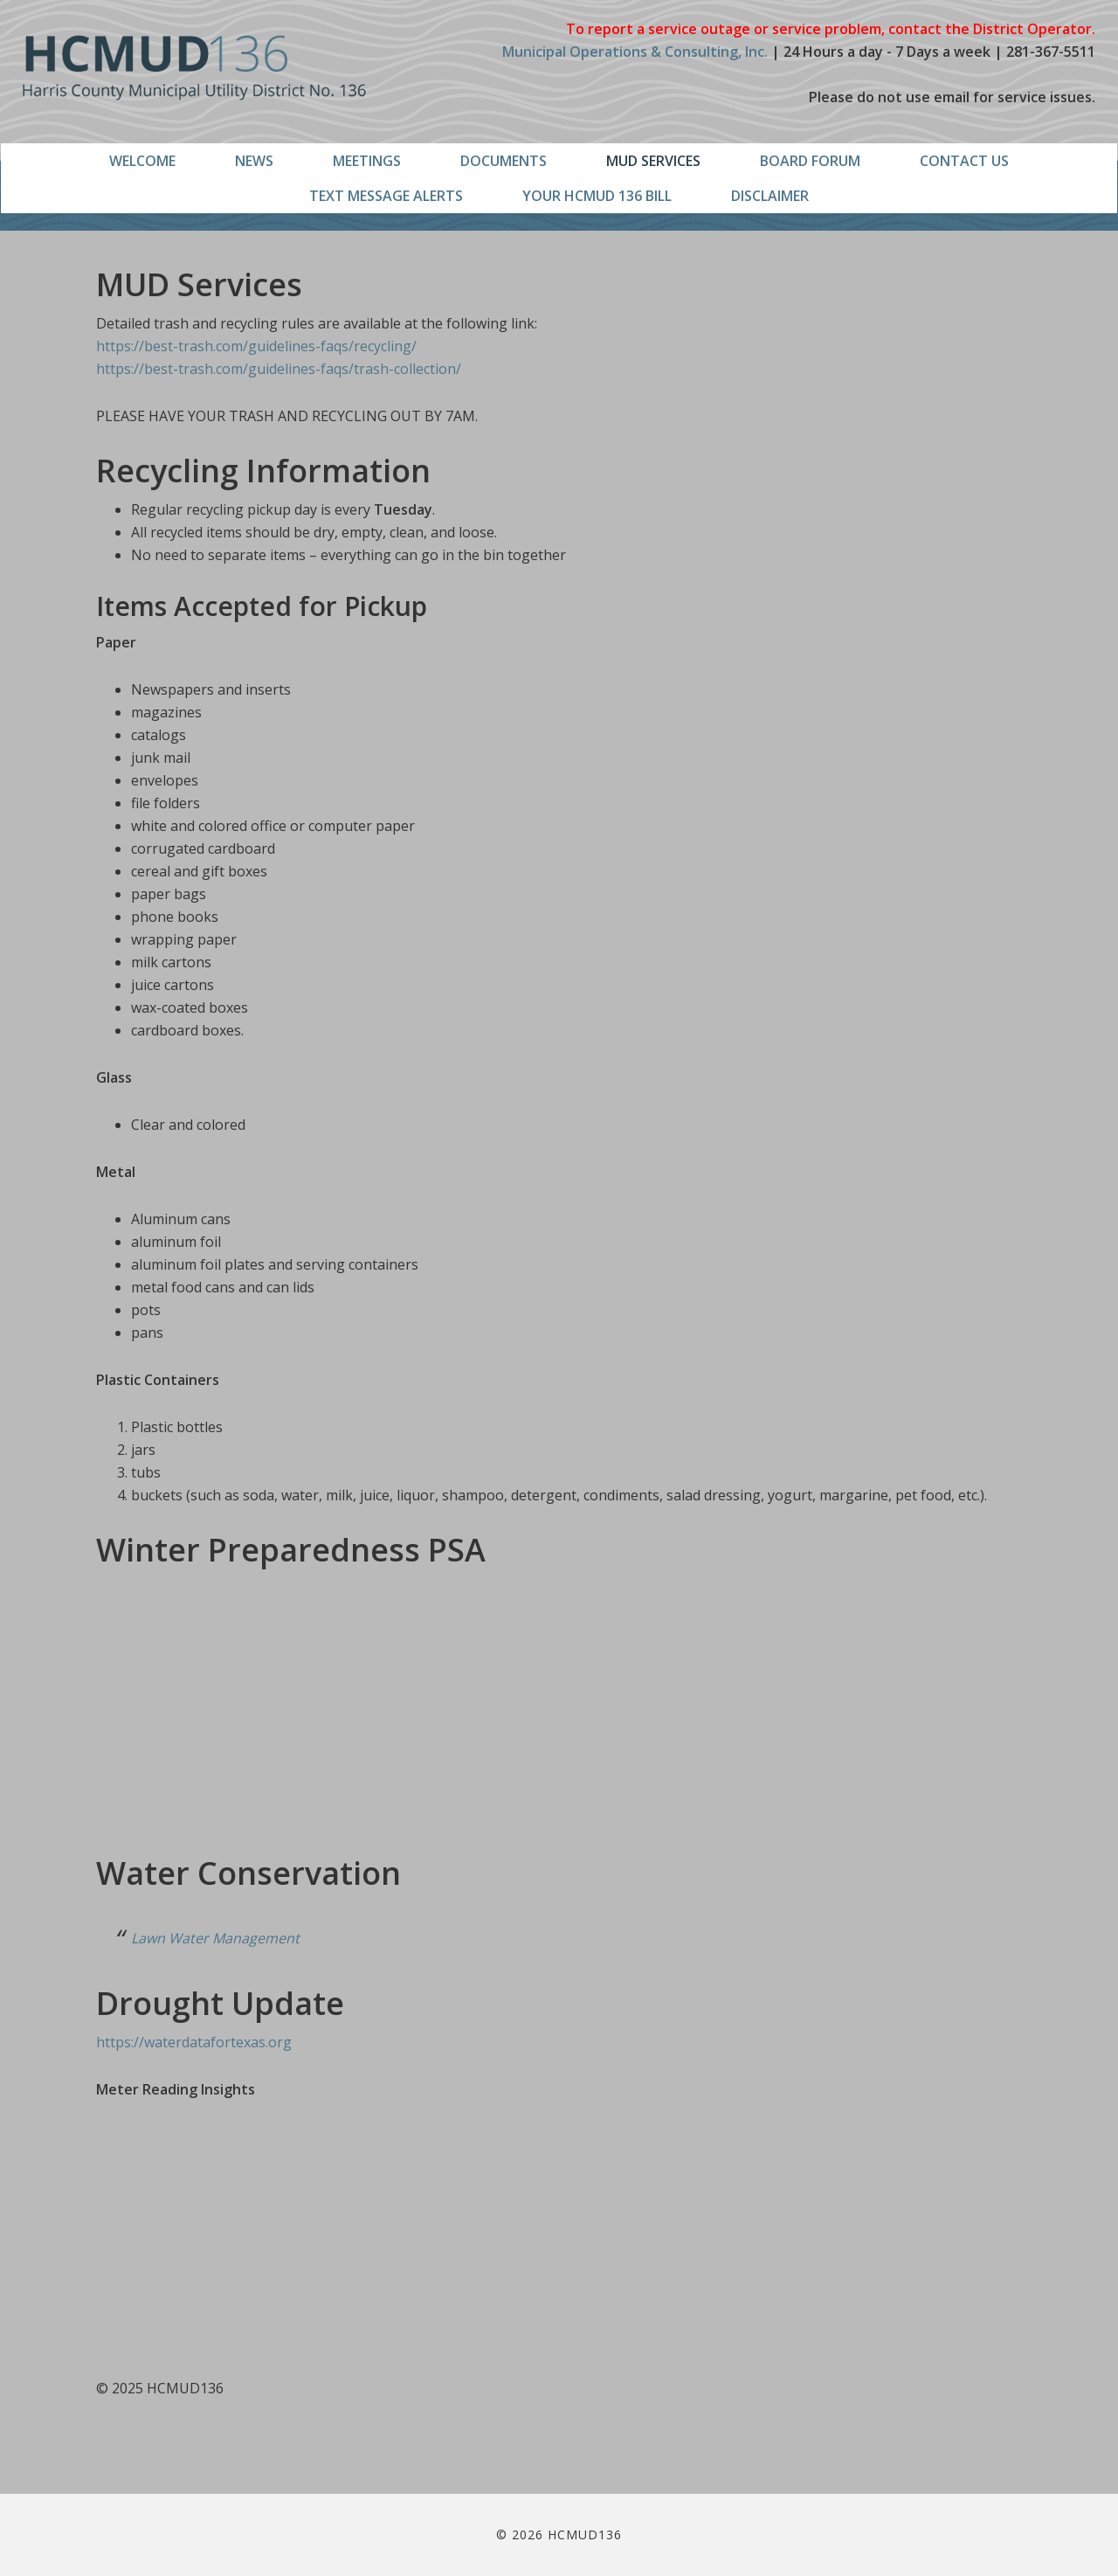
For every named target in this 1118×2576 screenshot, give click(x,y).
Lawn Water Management (215, 1938)
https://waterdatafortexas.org (194, 2042)
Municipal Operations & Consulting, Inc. (635, 51)
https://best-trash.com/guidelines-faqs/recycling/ (256, 346)
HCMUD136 (194, 67)
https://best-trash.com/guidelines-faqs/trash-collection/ (278, 368)
